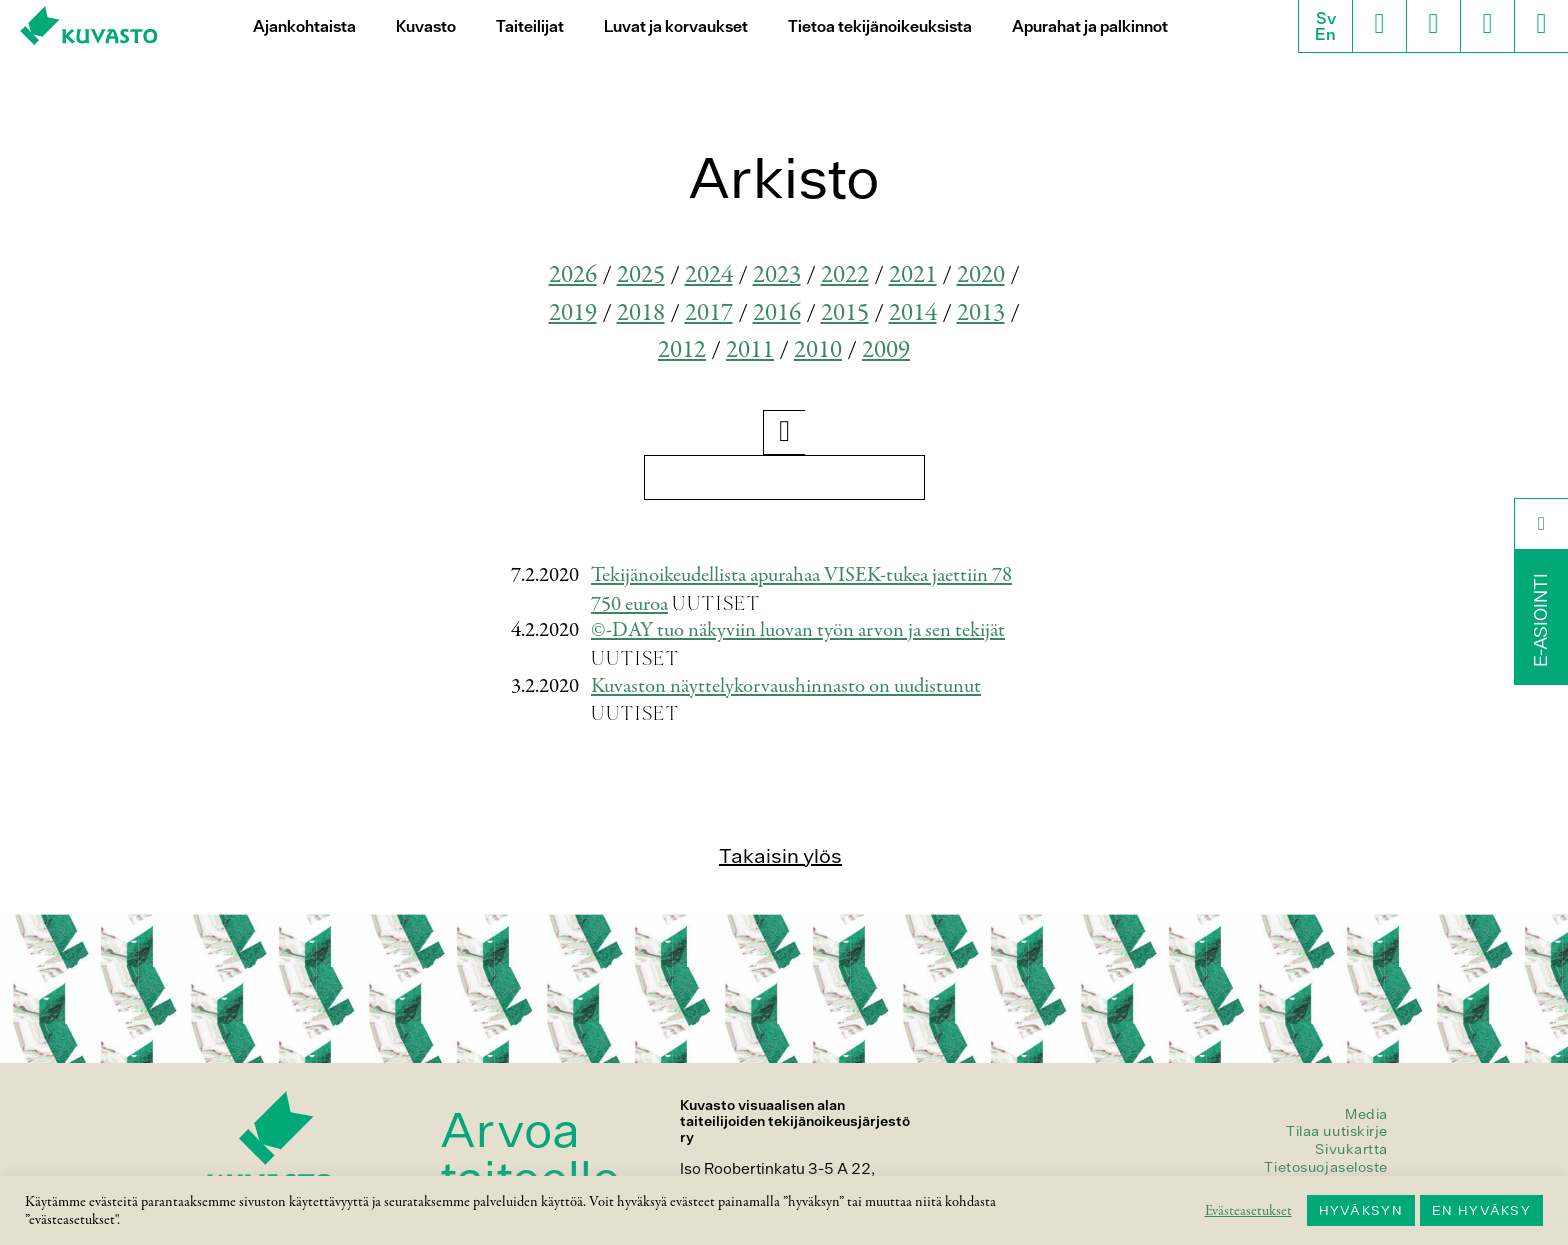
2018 (641, 313)
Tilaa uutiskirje (1337, 1131)
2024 (709, 275)
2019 (573, 313)
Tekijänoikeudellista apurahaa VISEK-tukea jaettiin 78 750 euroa (801, 590)
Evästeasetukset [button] (1248, 1211)
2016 (777, 313)
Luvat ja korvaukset (676, 26)
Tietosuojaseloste (1326, 1167)
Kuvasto (426, 26)
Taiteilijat (530, 26)
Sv (1326, 18)
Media (1366, 1114)
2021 (913, 275)
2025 (641, 275)
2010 (818, 350)
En (1325, 34)
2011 (750, 350)
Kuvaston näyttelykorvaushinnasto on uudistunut (786, 686)
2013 (981, 313)
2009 (886, 350)
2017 (709, 313)
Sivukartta (1351, 1149)
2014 (913, 313)
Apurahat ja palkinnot (1090, 26)
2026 (573, 275)
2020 (981, 275)
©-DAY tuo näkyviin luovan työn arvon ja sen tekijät (798, 630)
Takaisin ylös (780, 855)
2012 (682, 350)
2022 (845, 275)
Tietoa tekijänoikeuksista (880, 26)
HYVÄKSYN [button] (1361, 1210)
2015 (845, 313)
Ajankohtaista (304, 26)
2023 (777, 275)
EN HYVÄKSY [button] (1481, 1210)
